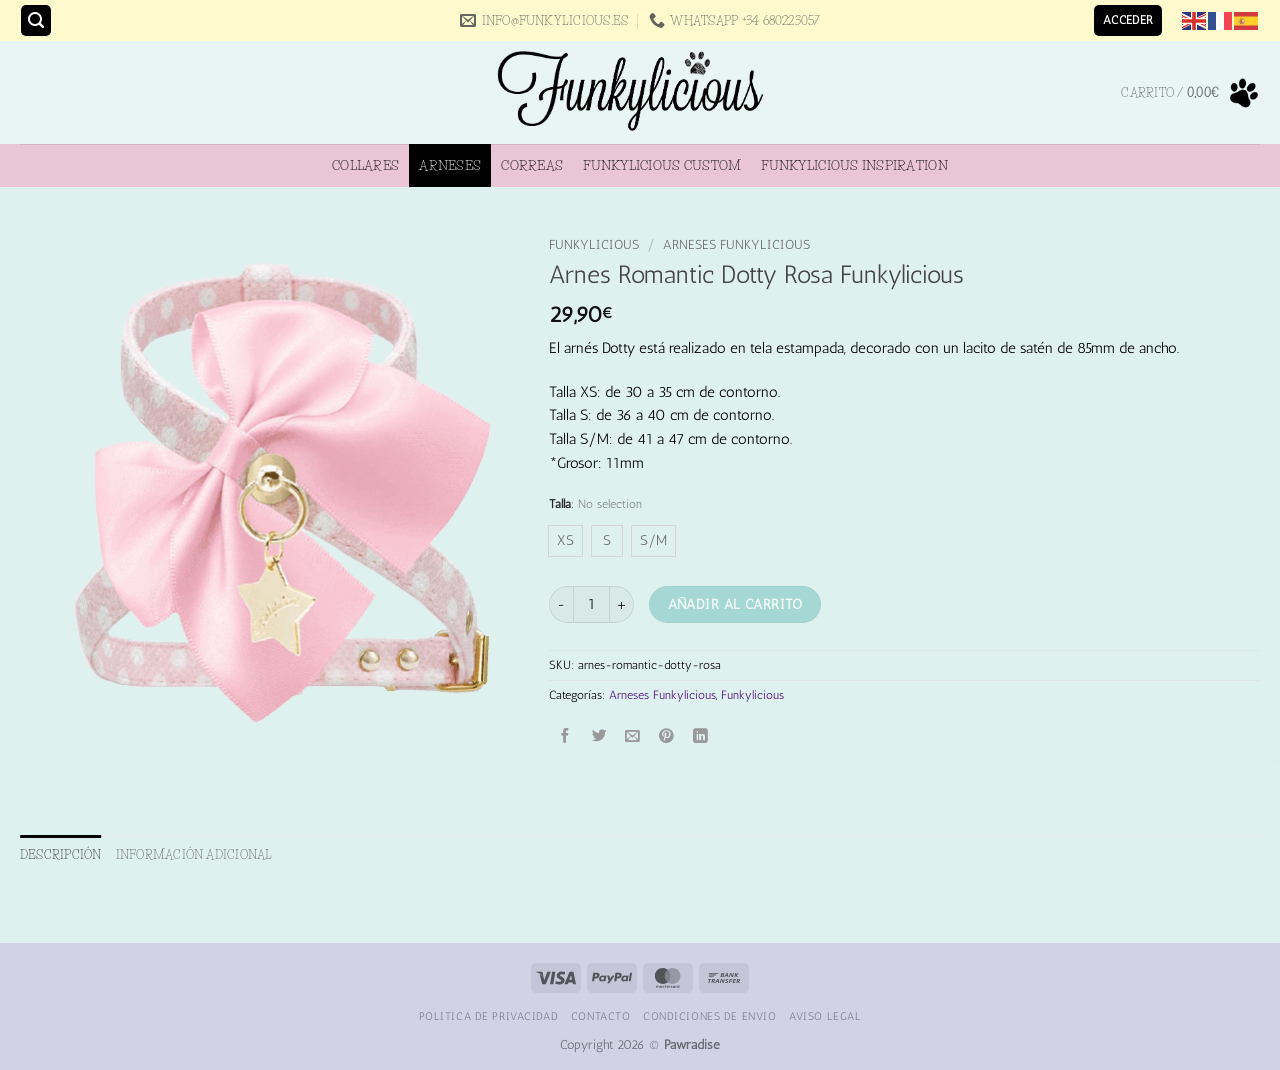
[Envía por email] (633, 737)
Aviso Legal (825, 1016)
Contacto (601, 1016)
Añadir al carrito (735, 604)
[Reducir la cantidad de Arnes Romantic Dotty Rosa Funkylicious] (561, 604)
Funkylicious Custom (662, 165)
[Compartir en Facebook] (566, 737)
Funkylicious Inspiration (854, 165)
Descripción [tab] (61, 854)
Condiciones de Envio (709, 1016)
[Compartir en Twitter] (599, 737)
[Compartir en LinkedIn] (700, 737)
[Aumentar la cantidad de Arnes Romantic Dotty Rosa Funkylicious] (622, 604)
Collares (365, 165)
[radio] (565, 541)
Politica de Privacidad (489, 1016)
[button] (36, 20)
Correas (532, 165)
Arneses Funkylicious (736, 244)
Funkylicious (594, 244)
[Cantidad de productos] (591, 604)
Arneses (450, 165)
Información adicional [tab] (194, 854)
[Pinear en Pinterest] (666, 737)
